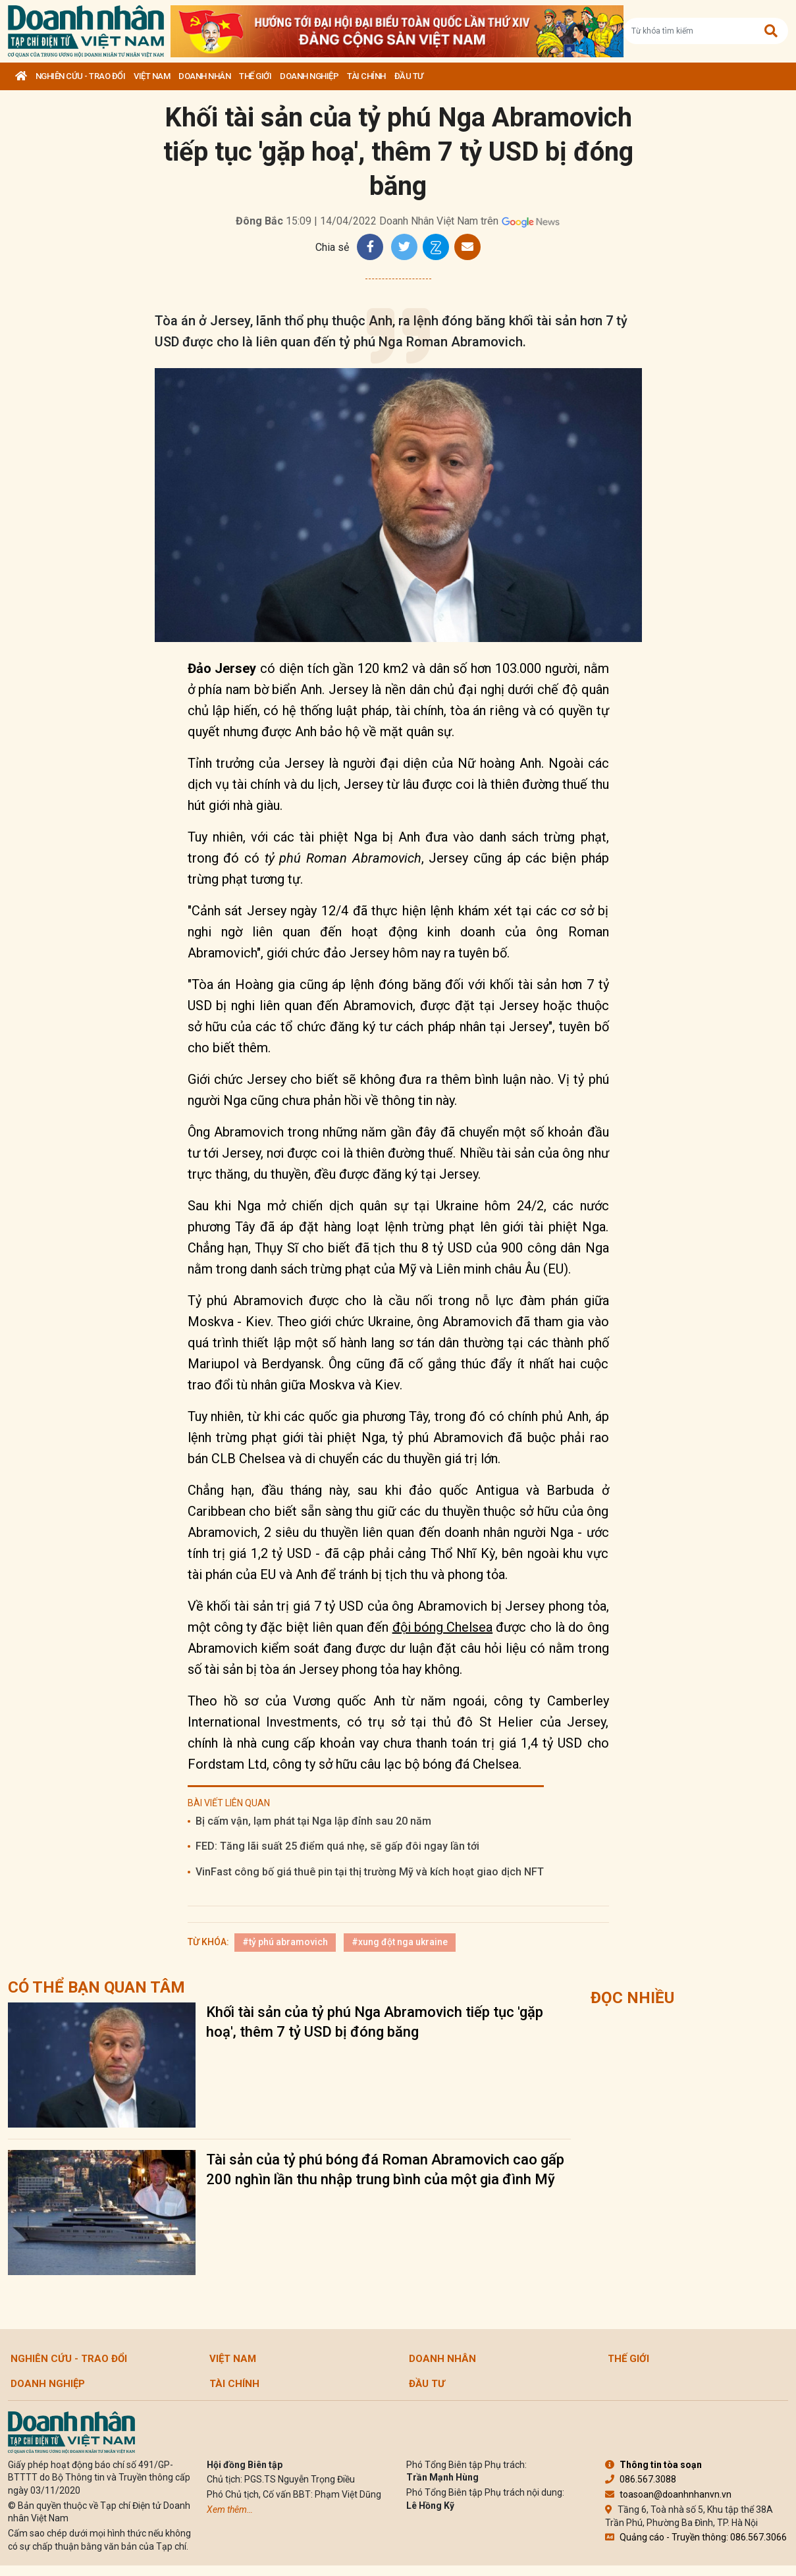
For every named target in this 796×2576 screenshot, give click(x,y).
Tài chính (366, 76)
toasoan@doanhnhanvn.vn (668, 2494)
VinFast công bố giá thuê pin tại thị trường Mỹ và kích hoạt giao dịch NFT (370, 1871)
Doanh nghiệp (309, 76)
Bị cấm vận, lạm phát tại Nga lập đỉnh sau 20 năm (313, 1821)
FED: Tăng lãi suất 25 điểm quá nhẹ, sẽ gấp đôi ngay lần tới (337, 1846)
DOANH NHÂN (204, 76)
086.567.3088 (640, 2479)
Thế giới (255, 76)
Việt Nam (152, 76)
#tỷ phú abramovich (285, 1942)
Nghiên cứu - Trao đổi (81, 76)
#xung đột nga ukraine (400, 1942)
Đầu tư (408, 76)
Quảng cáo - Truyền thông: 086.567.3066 (696, 2537)
